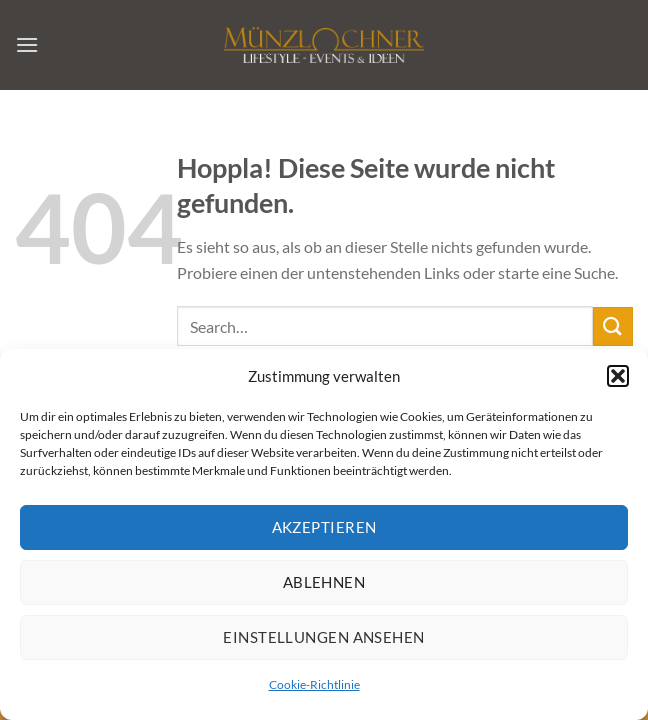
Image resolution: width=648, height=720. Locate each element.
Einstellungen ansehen (323, 642)
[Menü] (27, 44)
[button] (618, 381)
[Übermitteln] (613, 326)
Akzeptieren (324, 532)
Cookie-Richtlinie (314, 689)
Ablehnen (324, 587)
